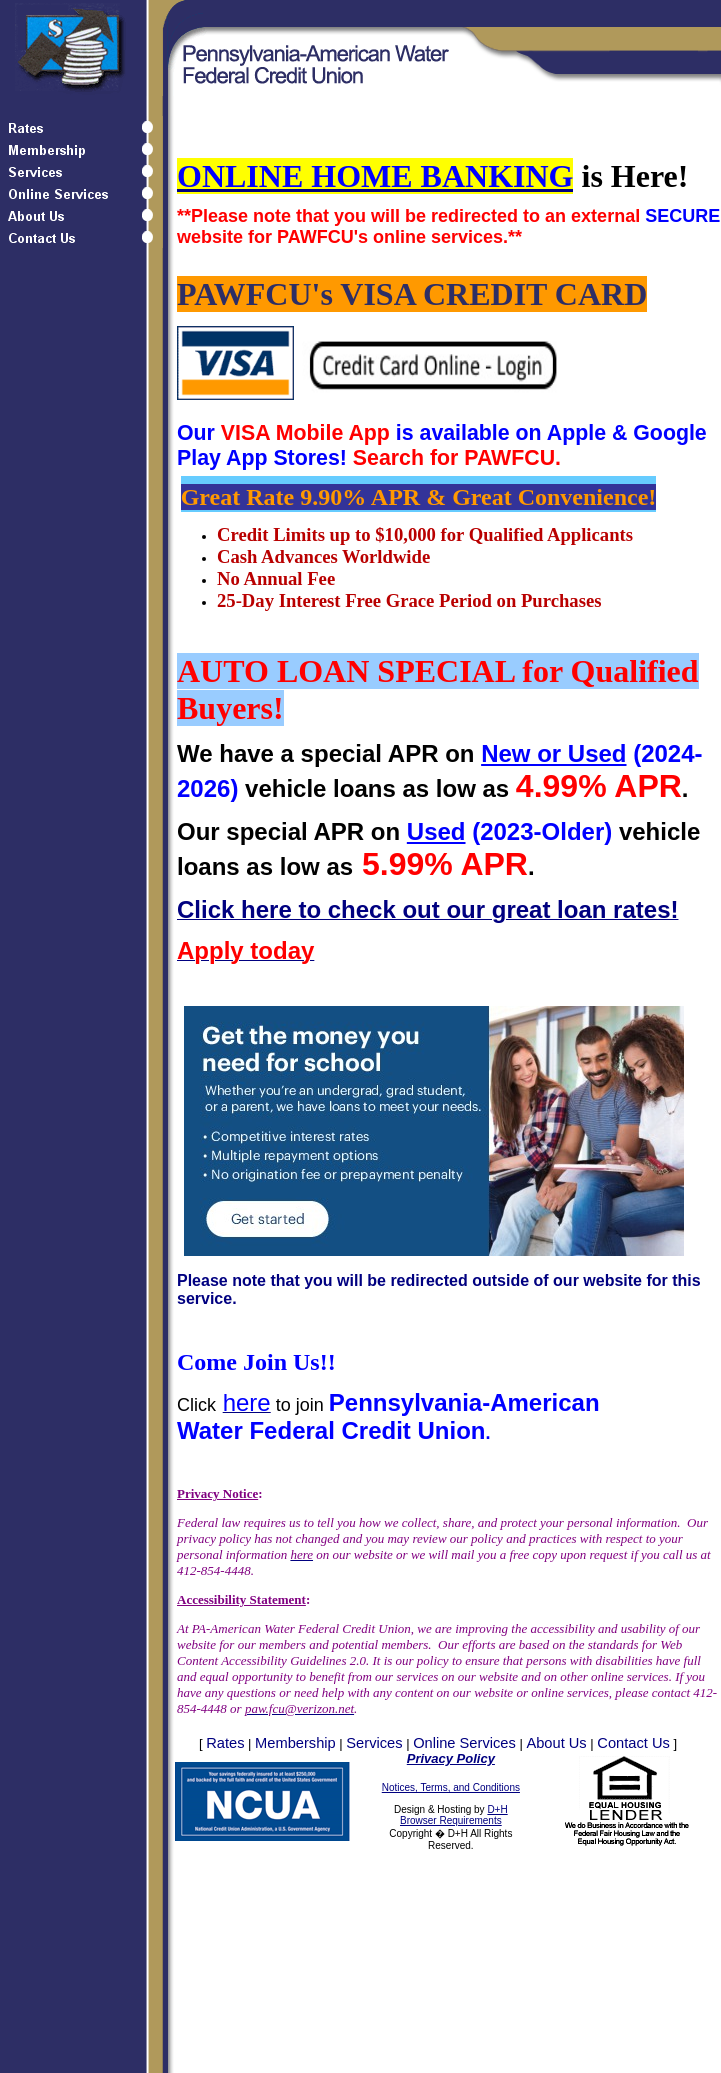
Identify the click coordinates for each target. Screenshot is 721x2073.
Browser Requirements (451, 1820)
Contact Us (633, 1743)
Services (374, 1743)
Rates (225, 1743)
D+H (497, 1809)
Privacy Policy (451, 1758)
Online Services (464, 1743)
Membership (295, 1743)
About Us (556, 1743)
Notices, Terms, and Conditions (451, 1787)
